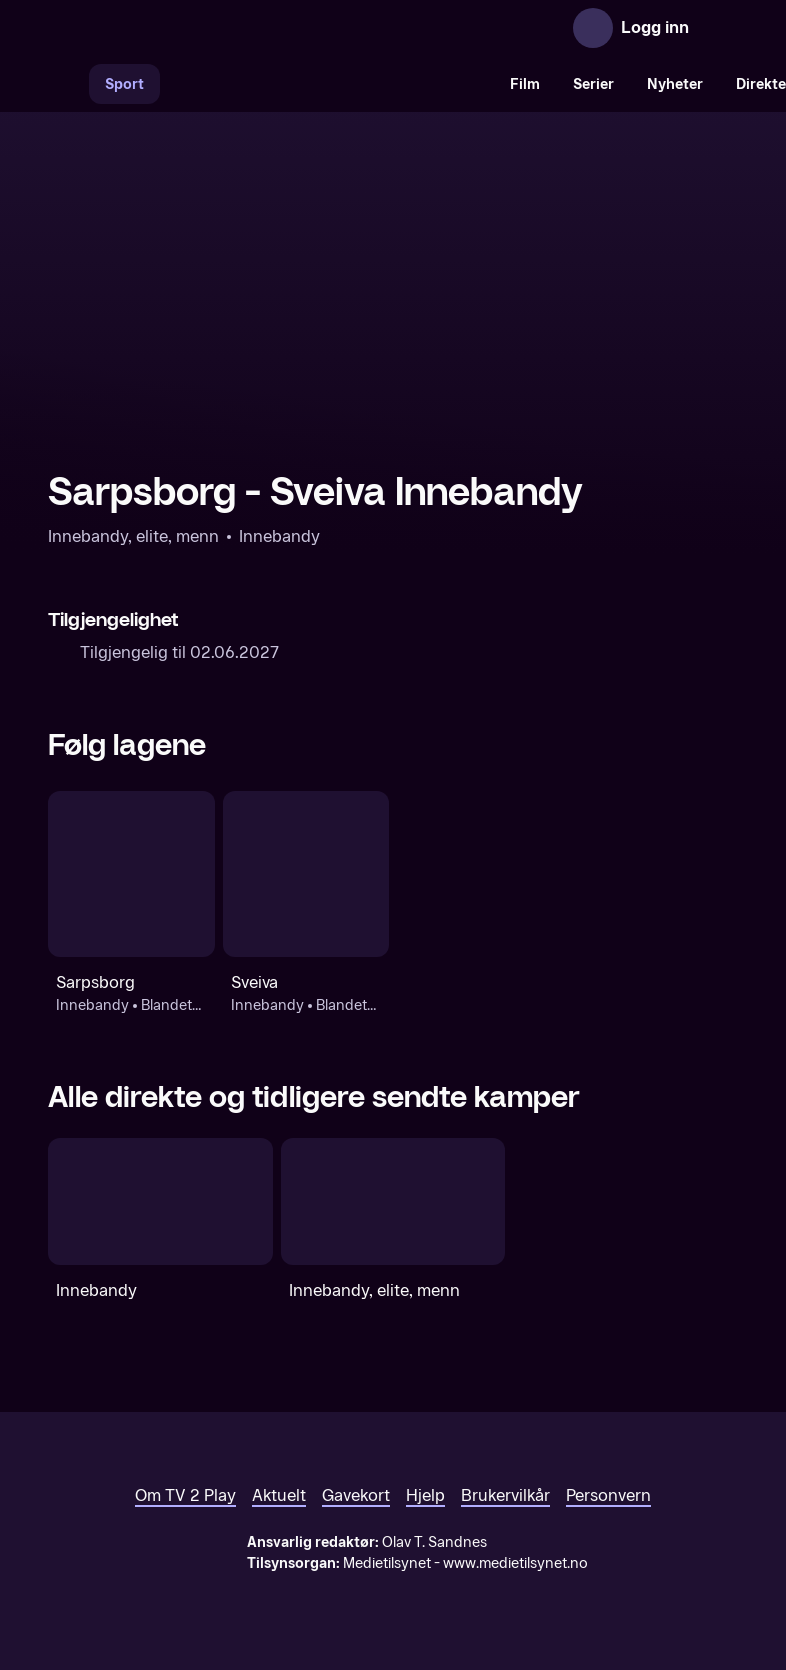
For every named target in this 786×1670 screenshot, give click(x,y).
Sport (124, 84)
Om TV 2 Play (185, 1495)
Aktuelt (279, 1495)
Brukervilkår (505, 1495)
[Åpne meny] (718, 28)
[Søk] (68, 84)
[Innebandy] (160, 1201)
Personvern (608, 1495)
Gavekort (356, 1495)
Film (525, 84)
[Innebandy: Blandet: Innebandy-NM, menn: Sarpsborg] (131, 874)
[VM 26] (327, 84)
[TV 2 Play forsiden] (198, 28)
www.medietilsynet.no (515, 1563)
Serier (593, 84)
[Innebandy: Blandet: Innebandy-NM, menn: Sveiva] (306, 874)
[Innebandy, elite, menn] (393, 1201)
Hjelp (425, 1495)
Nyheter (675, 84)
